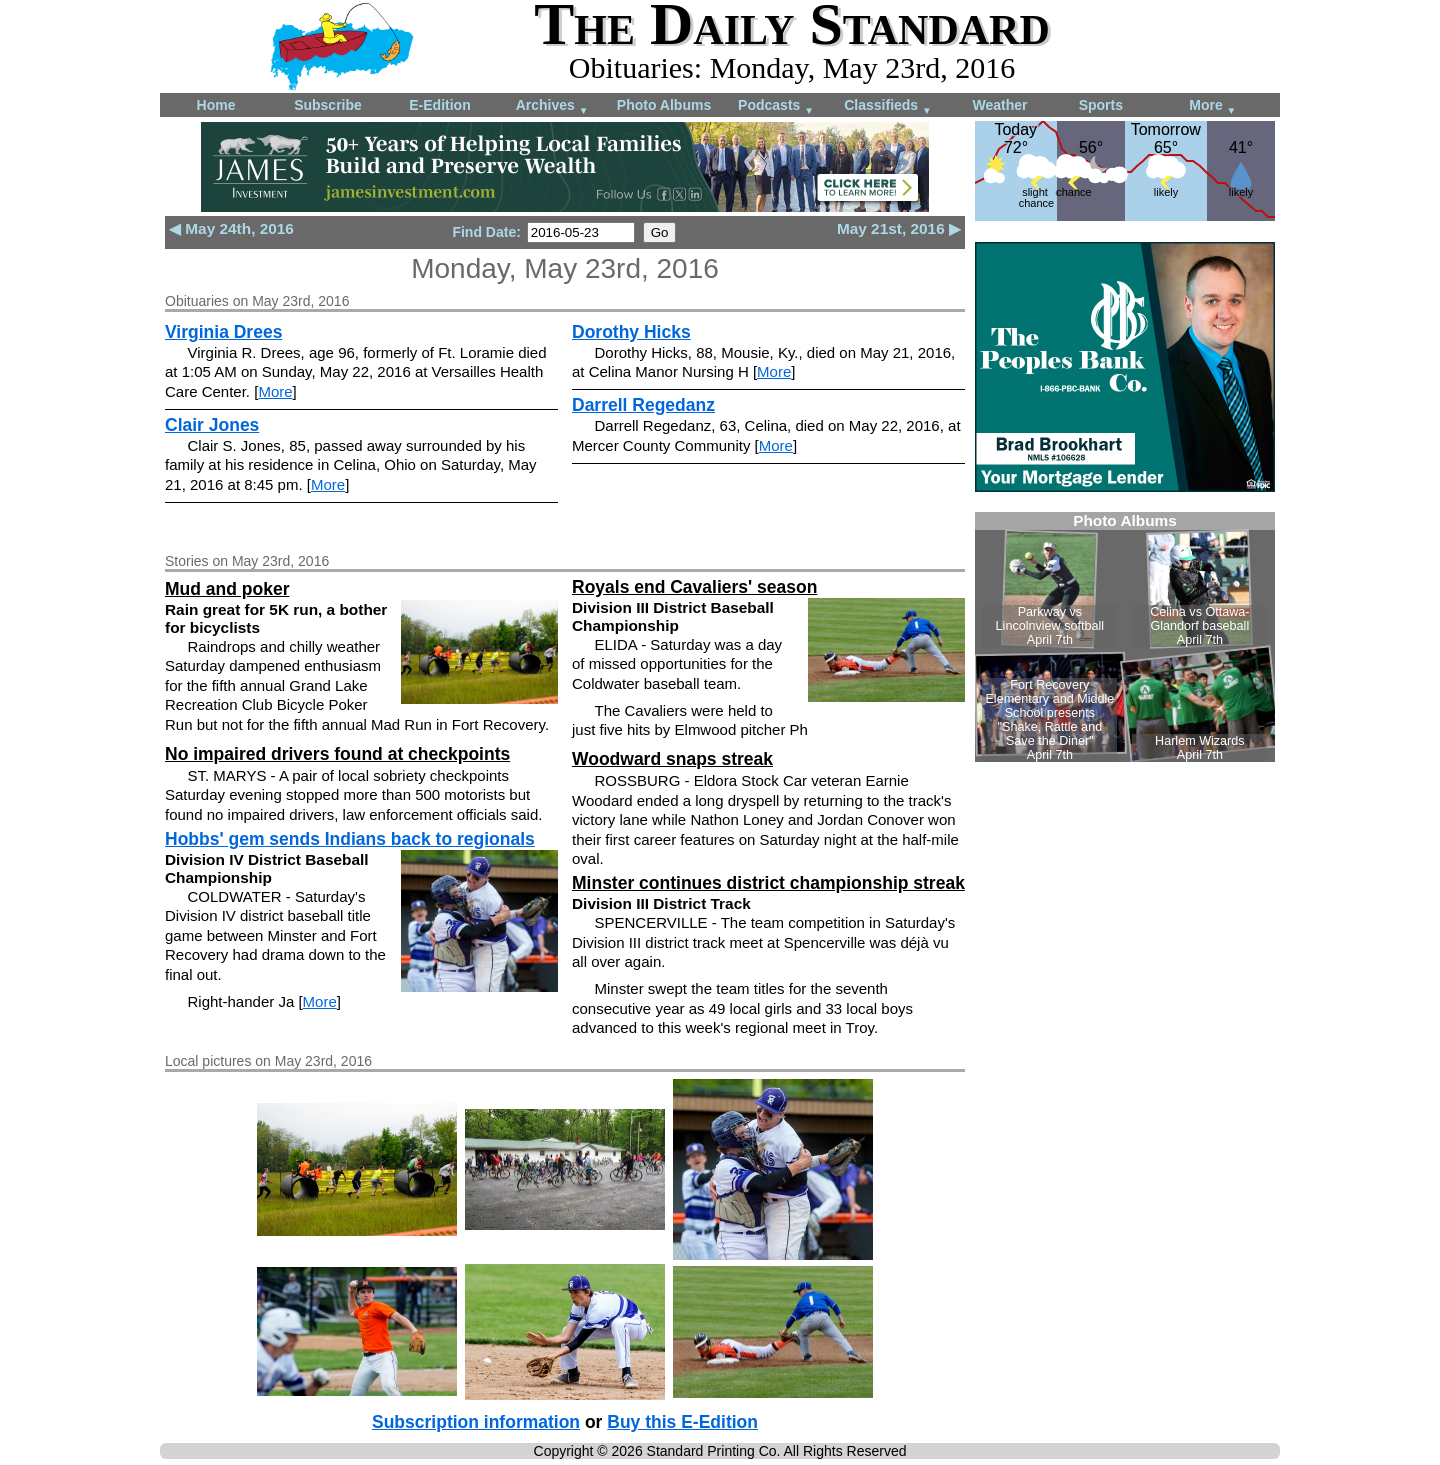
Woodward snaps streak (672, 759)
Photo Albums (664, 105)
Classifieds (888, 106)
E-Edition (439, 105)
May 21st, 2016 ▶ (899, 228)
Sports (1101, 105)
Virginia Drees (223, 332)
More (1212, 106)
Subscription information (476, 1422)
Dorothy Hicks (631, 332)
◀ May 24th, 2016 (231, 228)
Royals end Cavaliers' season (694, 587)
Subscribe (328, 105)
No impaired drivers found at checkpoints (337, 754)
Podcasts (776, 106)
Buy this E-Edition (682, 1422)
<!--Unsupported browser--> (1125, 637)
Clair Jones (212, 425)
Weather (1000, 105)
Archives (552, 106)
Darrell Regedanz (643, 405)
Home (216, 105)
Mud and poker (227, 589)
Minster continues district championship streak (768, 883)
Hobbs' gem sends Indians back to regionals (350, 839)
